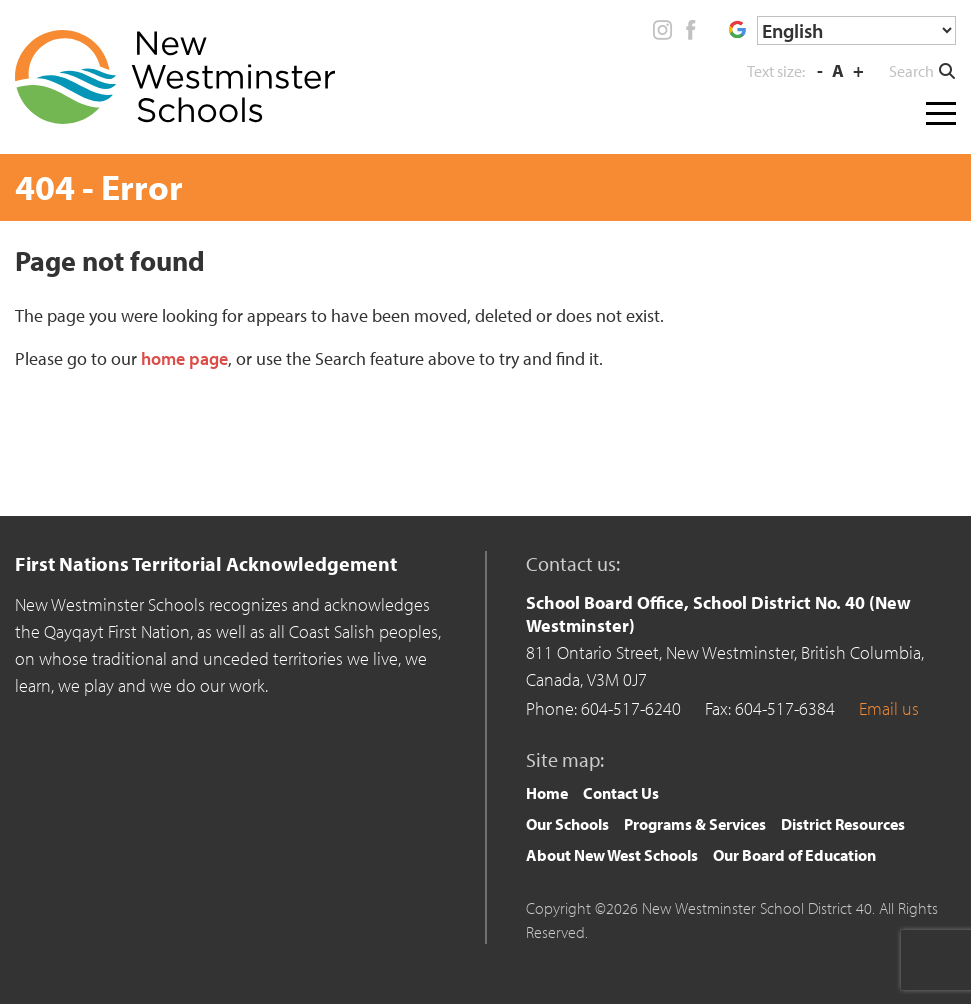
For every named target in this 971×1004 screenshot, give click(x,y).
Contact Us (621, 793)
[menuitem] (547, 793)
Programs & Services (695, 824)
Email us (889, 708)
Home (547, 793)
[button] (922, 71)
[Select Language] (856, 30)
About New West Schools (612, 855)
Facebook (690, 30)
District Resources (843, 824)
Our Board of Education (794, 855)
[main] (485, 366)
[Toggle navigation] (941, 109)
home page (184, 358)
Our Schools (567, 824)
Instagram (663, 30)
